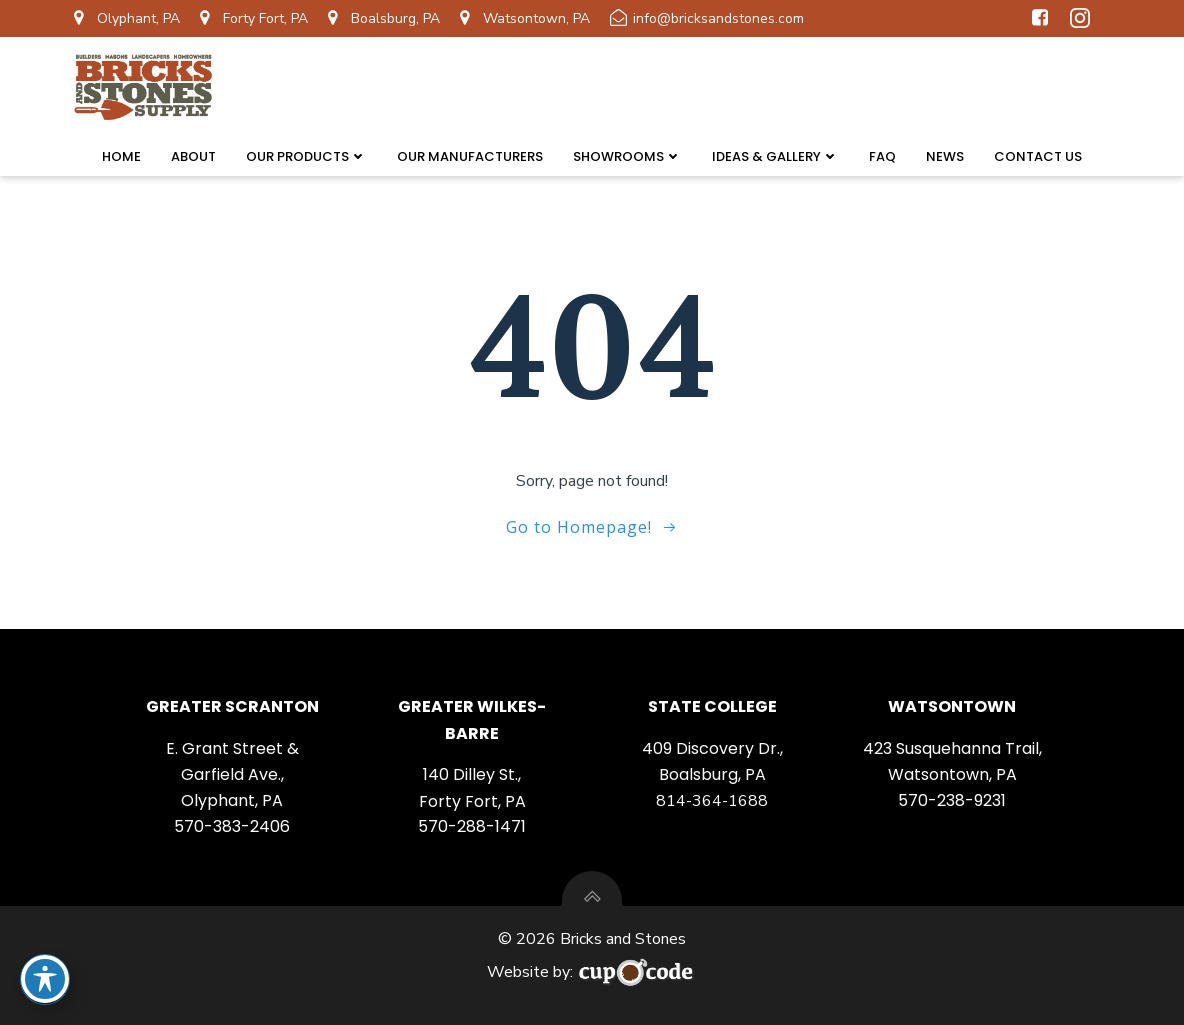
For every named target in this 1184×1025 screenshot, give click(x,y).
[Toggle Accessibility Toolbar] (45, 979)
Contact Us (1038, 156)
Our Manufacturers (470, 156)
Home (121, 156)
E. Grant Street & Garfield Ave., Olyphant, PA (232, 774)
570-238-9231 (952, 800)
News (945, 156)
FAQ (882, 156)
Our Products (306, 156)
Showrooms (627, 156)
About (193, 156)
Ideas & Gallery (775, 156)
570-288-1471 (472, 826)
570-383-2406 (232, 826)
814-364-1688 (712, 801)
